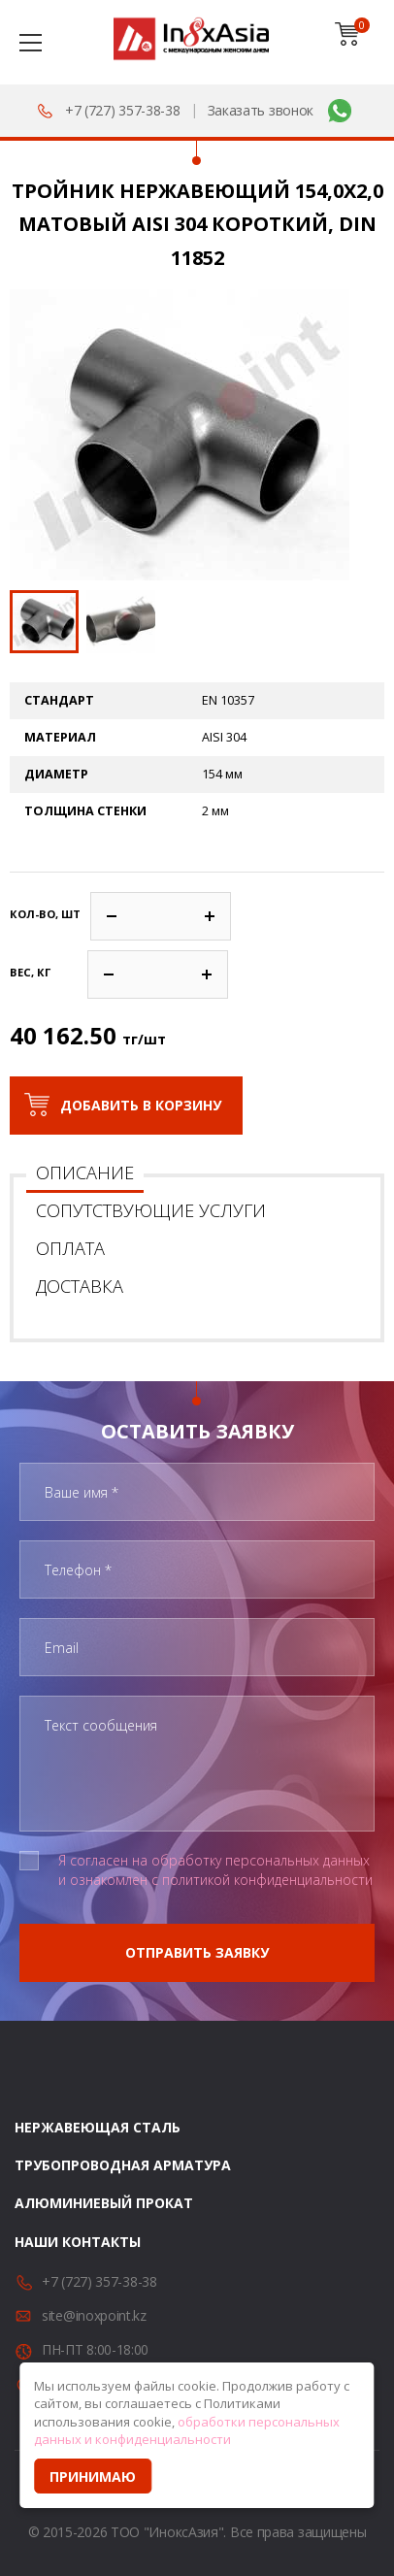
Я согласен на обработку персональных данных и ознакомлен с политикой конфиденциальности (215, 1870)
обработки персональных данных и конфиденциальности (187, 2431)
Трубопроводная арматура (123, 2165)
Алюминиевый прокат (104, 2203)
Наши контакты (78, 2241)
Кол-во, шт (45, 914)
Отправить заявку (197, 1952)
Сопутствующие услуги (151, 1210)
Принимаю (92, 2476)
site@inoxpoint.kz (94, 2315)
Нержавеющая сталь (98, 2127)
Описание (85, 1172)
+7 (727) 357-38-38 (123, 110)
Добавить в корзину (140, 1105)
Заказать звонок (261, 110)
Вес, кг (30, 972)
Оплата (70, 1248)
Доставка (79, 1286)
